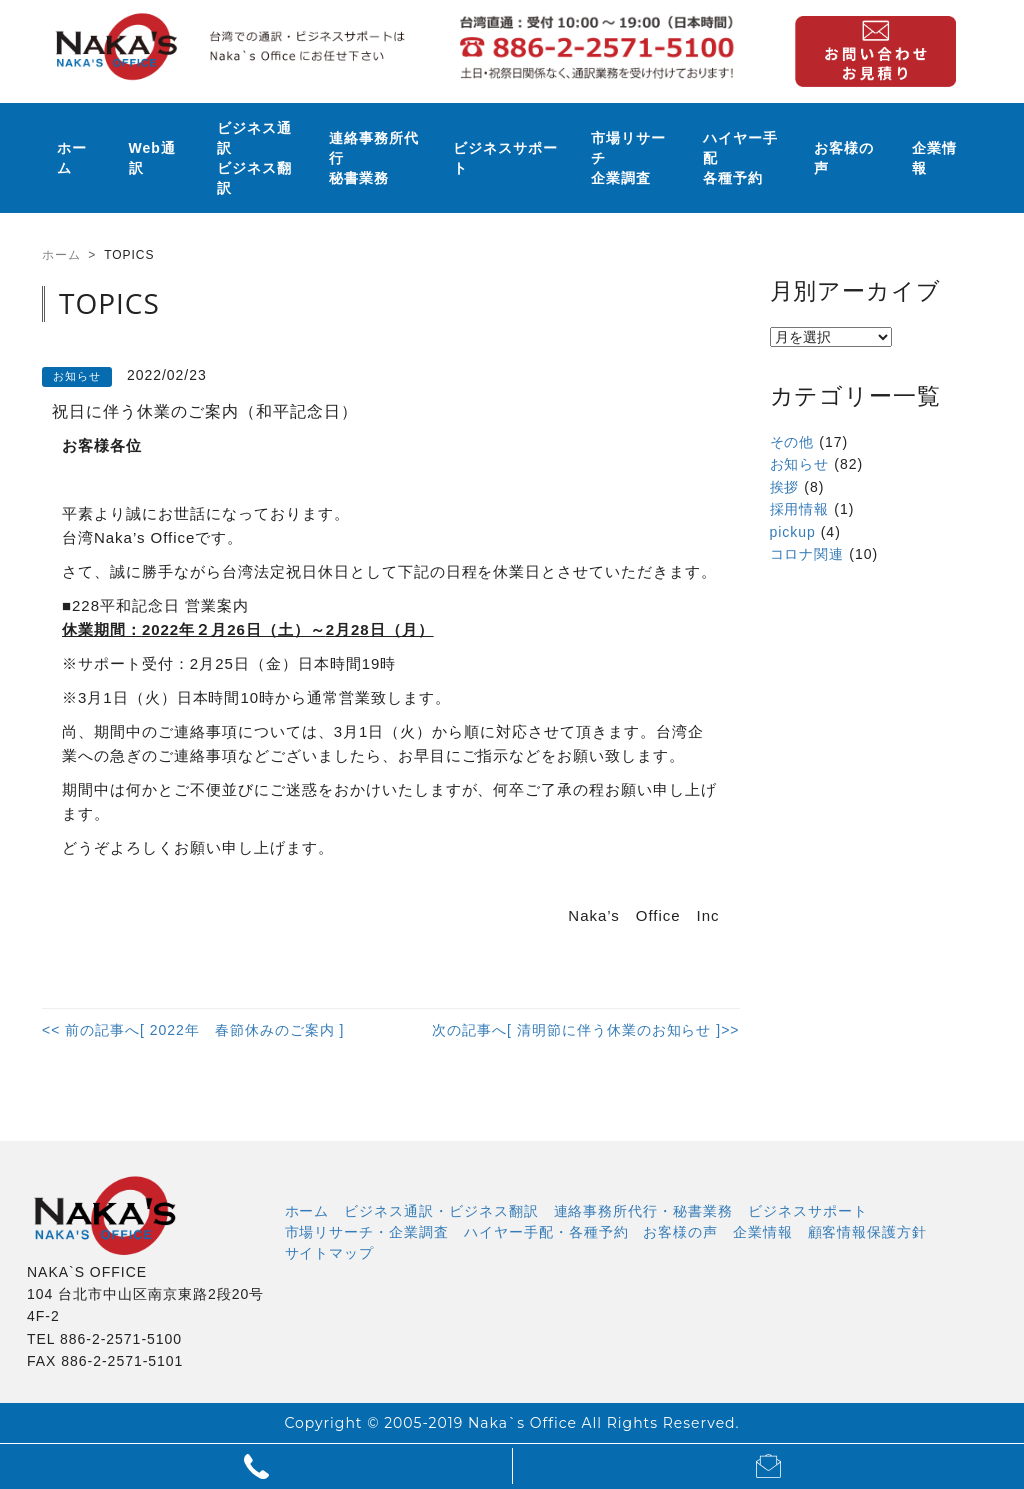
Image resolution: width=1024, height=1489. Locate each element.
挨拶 (785, 487)
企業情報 (934, 158)
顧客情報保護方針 (868, 1232)
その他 (792, 442)
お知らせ (800, 464)
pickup (793, 532)
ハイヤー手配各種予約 (740, 158)
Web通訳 (152, 158)
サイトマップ (330, 1253)
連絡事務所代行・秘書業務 (644, 1211)
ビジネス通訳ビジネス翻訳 (254, 158)
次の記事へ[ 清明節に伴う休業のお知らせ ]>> (585, 1030)
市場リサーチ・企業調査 (367, 1232)
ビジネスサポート (505, 158)
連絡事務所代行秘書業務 (374, 158)
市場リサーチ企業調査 (628, 158)
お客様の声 (844, 158)
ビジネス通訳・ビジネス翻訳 (441, 1211)
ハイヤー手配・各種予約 (546, 1232)
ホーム (72, 158)
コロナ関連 (807, 554)
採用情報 (800, 509)
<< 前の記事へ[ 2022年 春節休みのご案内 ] (193, 1030)
